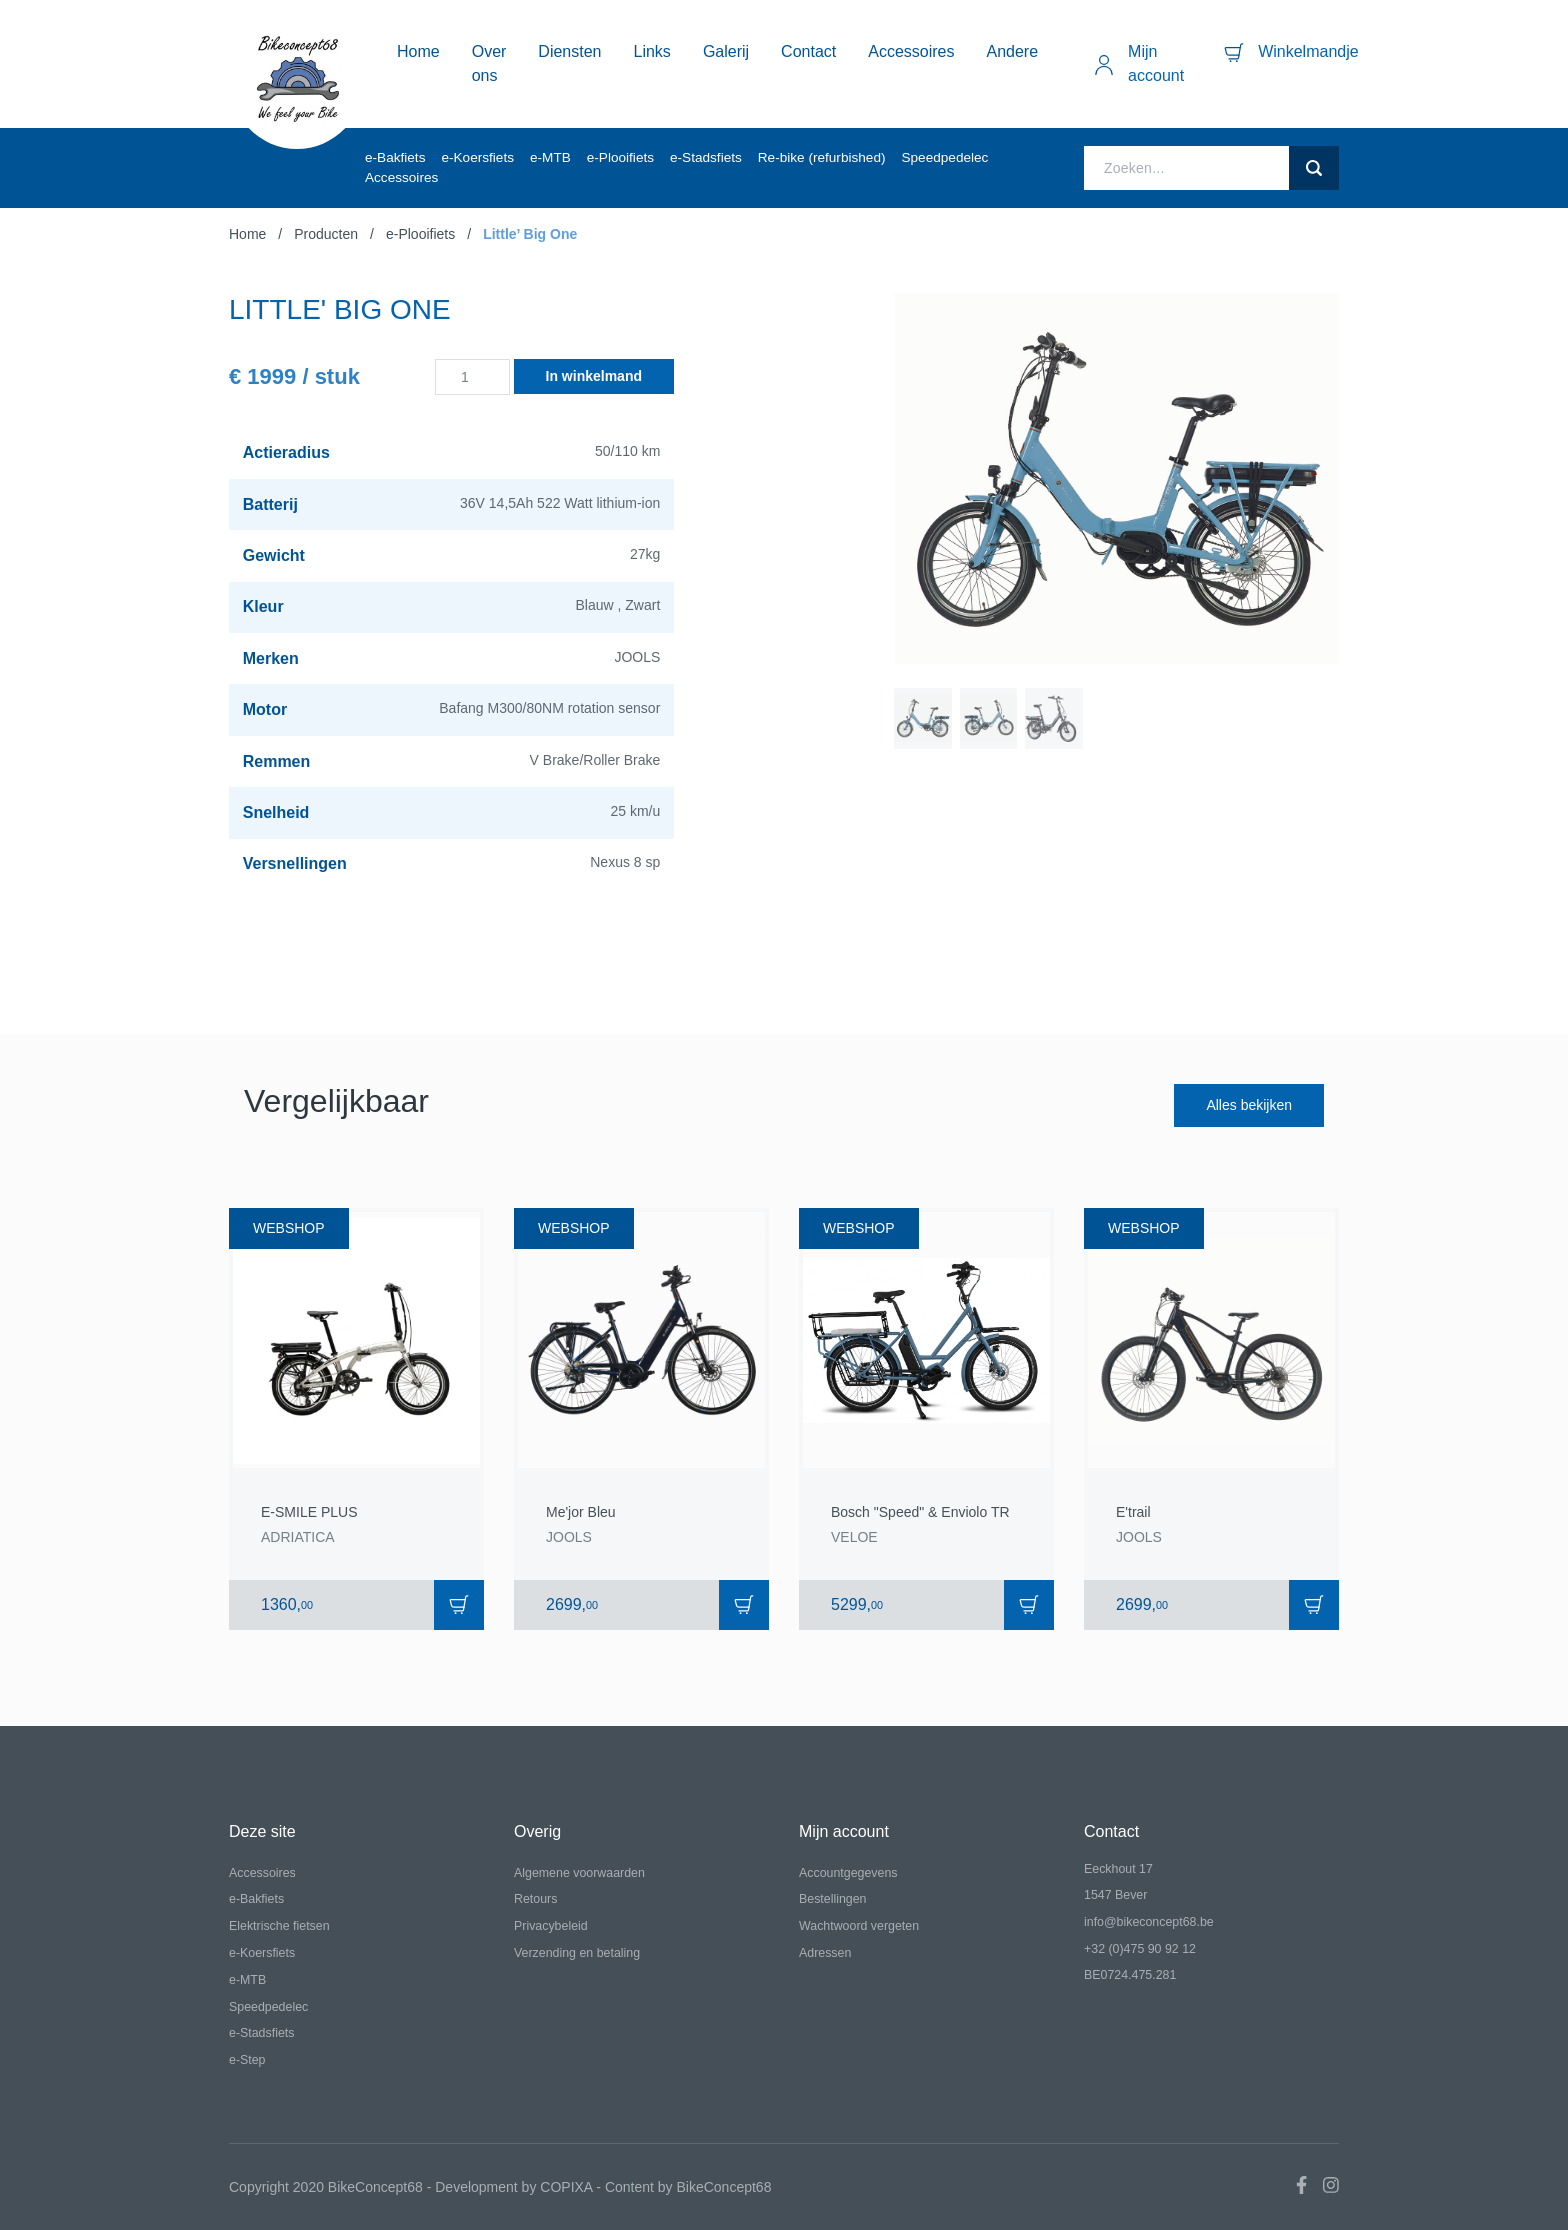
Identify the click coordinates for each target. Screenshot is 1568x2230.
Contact (808, 51)
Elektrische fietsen (279, 1926)
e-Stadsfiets (706, 157)
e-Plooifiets (620, 157)
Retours (535, 1899)
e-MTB (550, 157)
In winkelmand (594, 376)
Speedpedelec (944, 157)
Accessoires (911, 51)
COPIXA (566, 2187)
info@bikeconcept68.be (1149, 1922)
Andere (1013, 51)
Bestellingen (833, 1899)
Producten (326, 234)
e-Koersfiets (477, 157)
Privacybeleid (551, 1926)
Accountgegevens (848, 1873)
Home (418, 51)
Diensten (569, 51)
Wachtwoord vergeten (859, 1926)
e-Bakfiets (395, 157)
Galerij (726, 51)
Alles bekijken (1249, 1105)
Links (652, 51)
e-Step (247, 2060)
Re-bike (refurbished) (822, 157)
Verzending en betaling (577, 1953)
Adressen (825, 1953)
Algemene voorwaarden (579, 1873)
